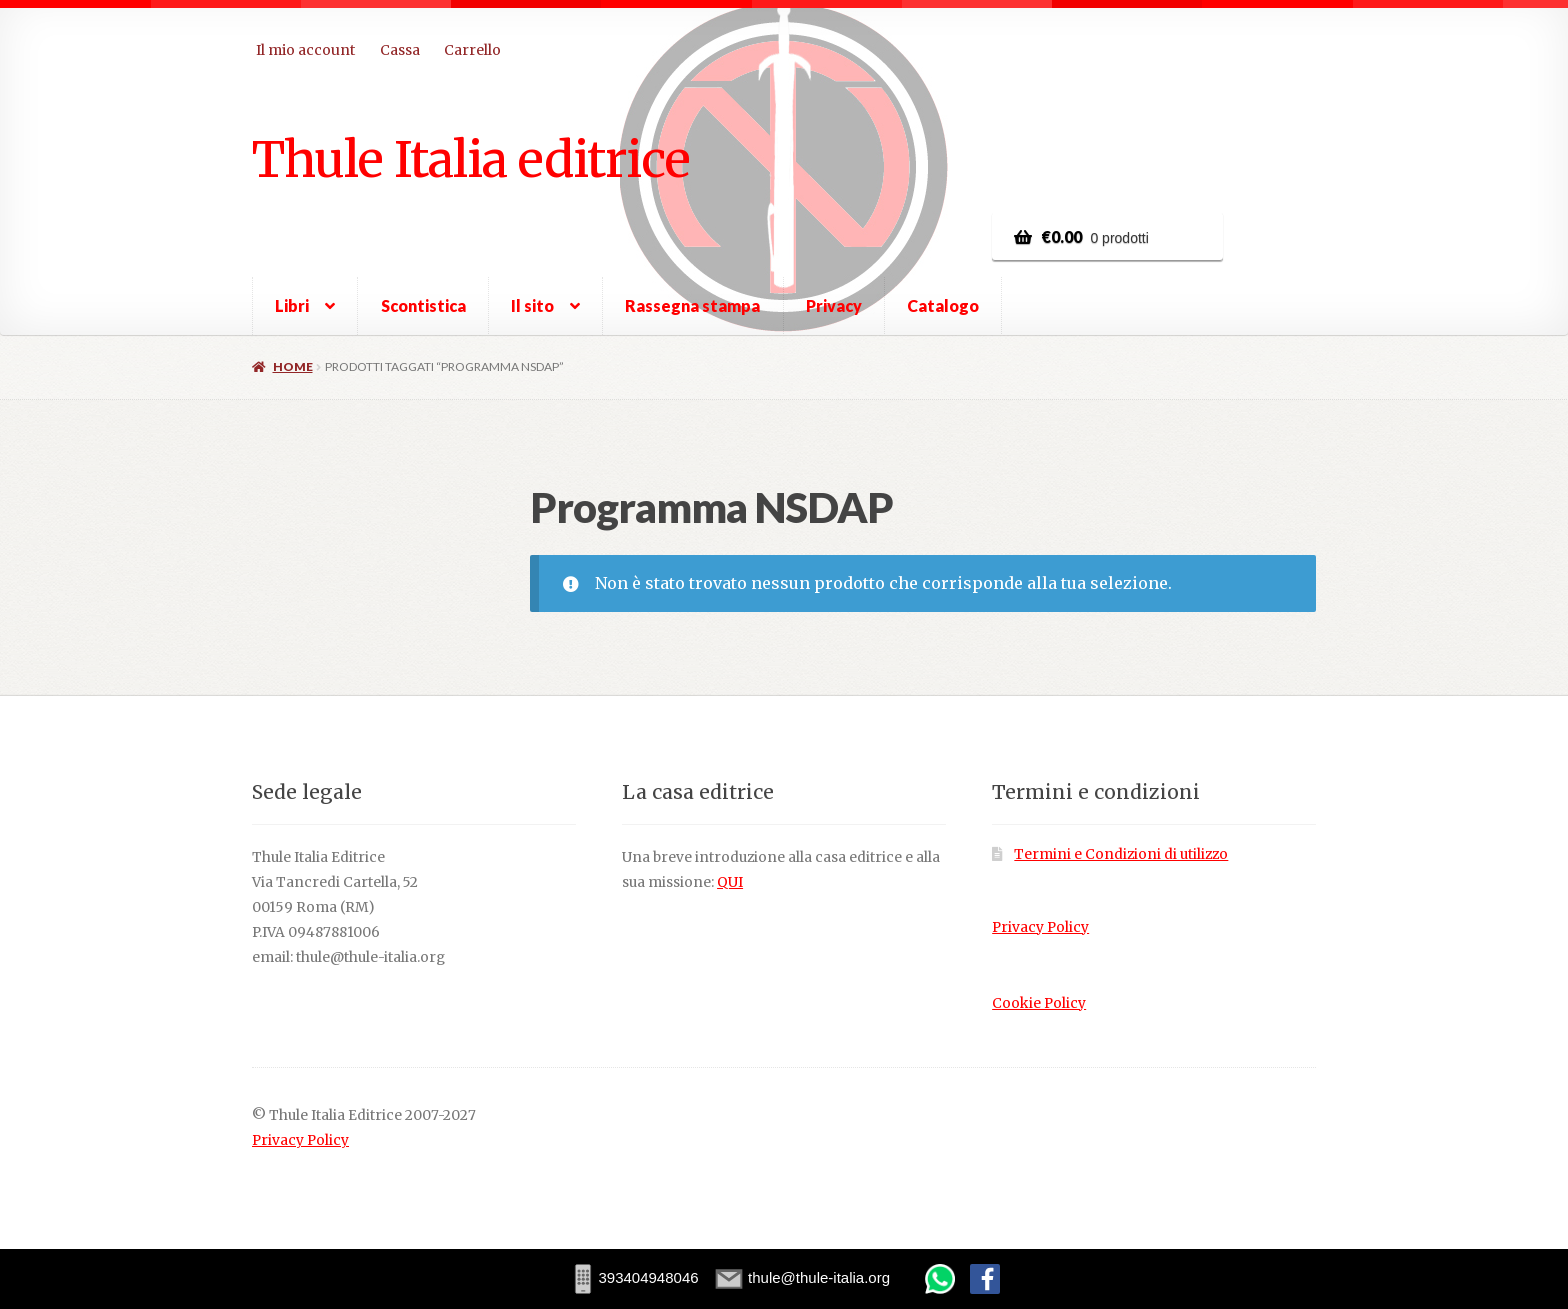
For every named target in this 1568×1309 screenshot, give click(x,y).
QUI (730, 882)
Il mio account (305, 50)
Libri (292, 305)
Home (293, 366)
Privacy (834, 305)
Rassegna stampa (692, 305)
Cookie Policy (1039, 1003)
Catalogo (943, 305)
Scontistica (423, 305)
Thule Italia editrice (471, 159)
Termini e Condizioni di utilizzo (1121, 854)
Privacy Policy (1040, 927)
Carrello (472, 50)
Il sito (532, 305)
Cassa (400, 50)
